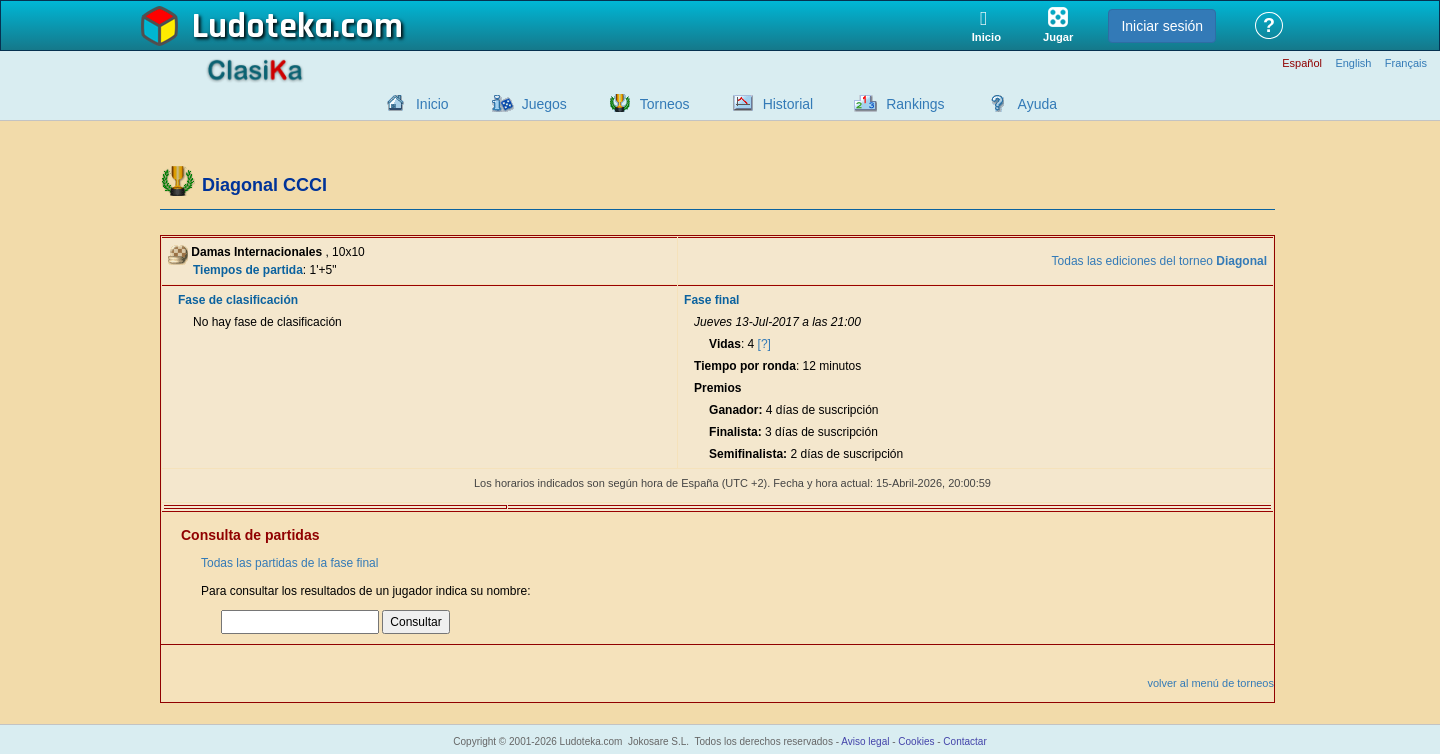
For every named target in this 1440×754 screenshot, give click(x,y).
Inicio (432, 104)
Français (1406, 63)
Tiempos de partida (248, 270)
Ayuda (1037, 104)
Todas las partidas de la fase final (289, 563)
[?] (764, 344)
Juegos (544, 104)
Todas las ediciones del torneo (1159, 261)
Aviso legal (865, 741)
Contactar (964, 741)
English (1353, 63)
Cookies (916, 741)
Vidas (725, 344)
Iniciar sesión (1162, 26)
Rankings (915, 104)
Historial (788, 104)
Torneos (665, 104)
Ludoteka (262, 27)
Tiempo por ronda (745, 366)
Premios (717, 388)
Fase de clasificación (238, 300)
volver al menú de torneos (1210, 683)
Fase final (711, 300)
